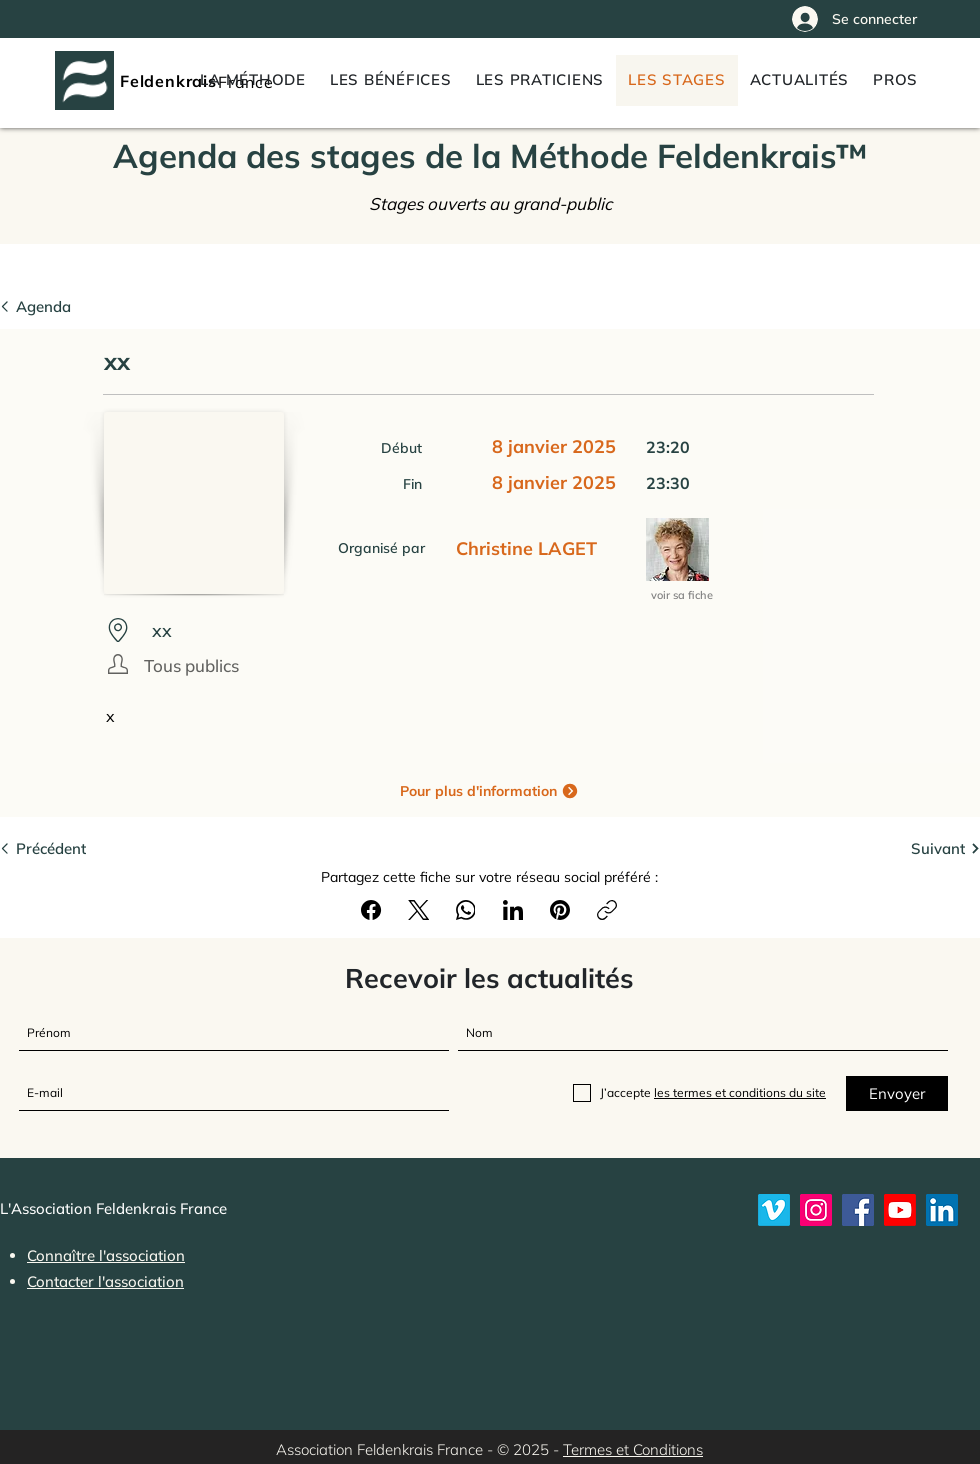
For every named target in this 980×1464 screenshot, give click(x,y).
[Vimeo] (774, 1210)
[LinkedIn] (513, 910)
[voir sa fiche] (683, 595)
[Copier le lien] (607, 910)
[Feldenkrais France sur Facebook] (858, 1210)
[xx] (482, 630)
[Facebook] (372, 910)
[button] (895, 80)
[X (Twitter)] (419, 910)
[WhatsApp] (466, 910)
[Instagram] (816, 1210)
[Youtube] (900, 1210)
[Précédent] (60, 848)
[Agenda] (60, 306)
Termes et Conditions (633, 1449)
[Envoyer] (897, 1093)
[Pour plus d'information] (489, 790)
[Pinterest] (560, 910)
